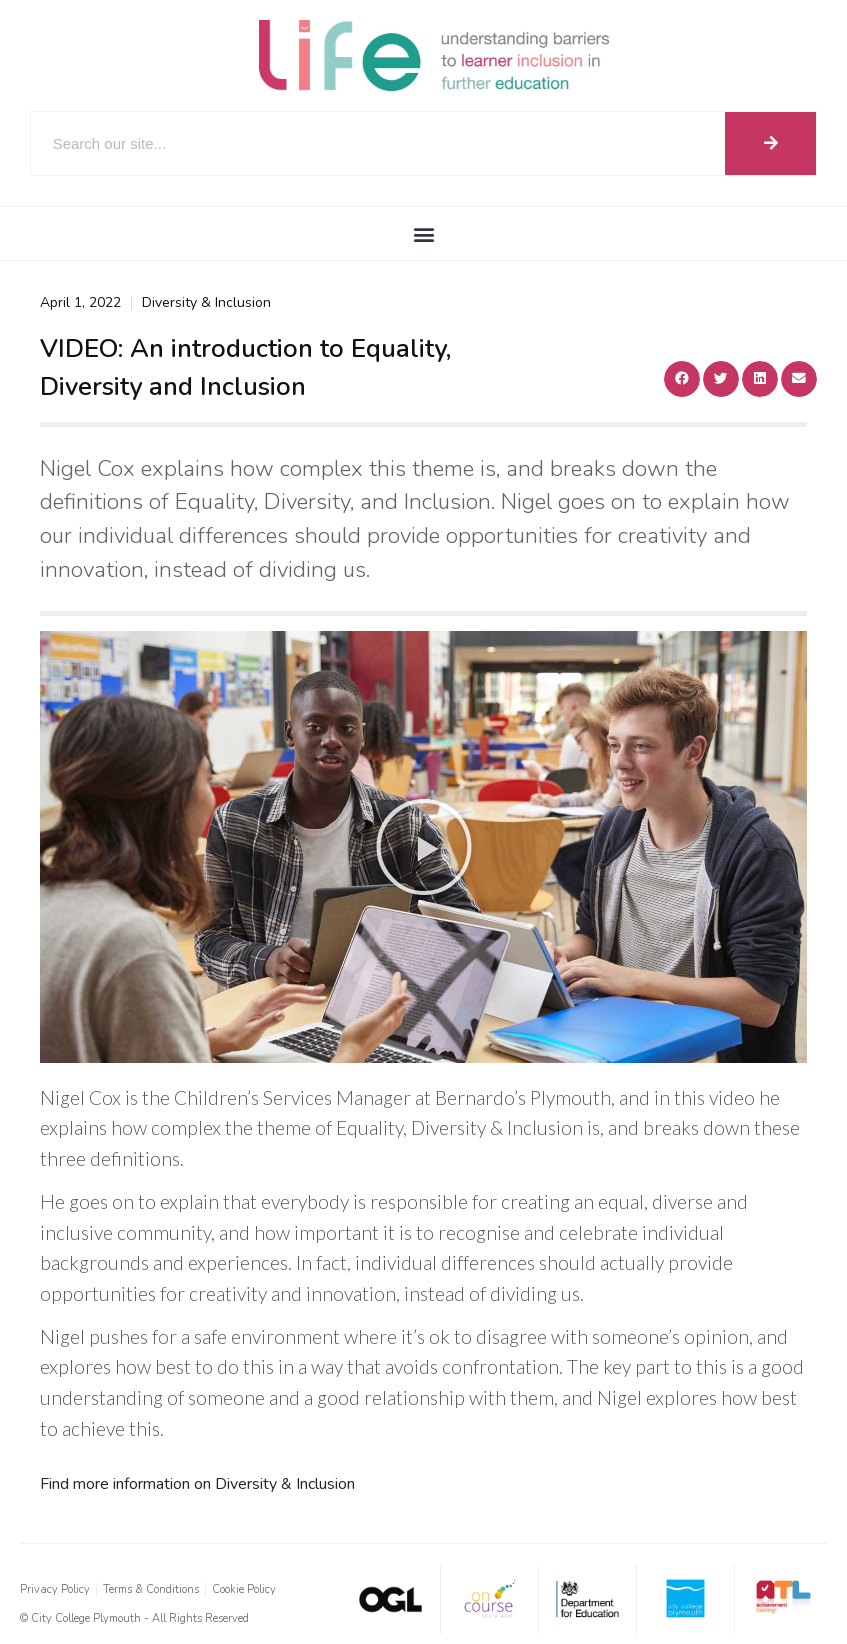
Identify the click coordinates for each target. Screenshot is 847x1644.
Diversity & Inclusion (206, 302)
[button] (423, 233)
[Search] (770, 143)
